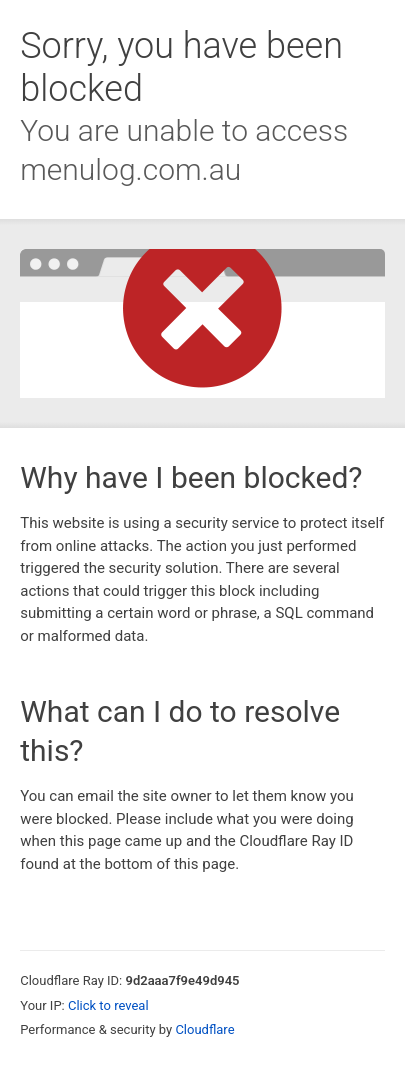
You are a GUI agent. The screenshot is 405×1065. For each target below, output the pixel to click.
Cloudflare (204, 1029)
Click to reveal (108, 1005)
